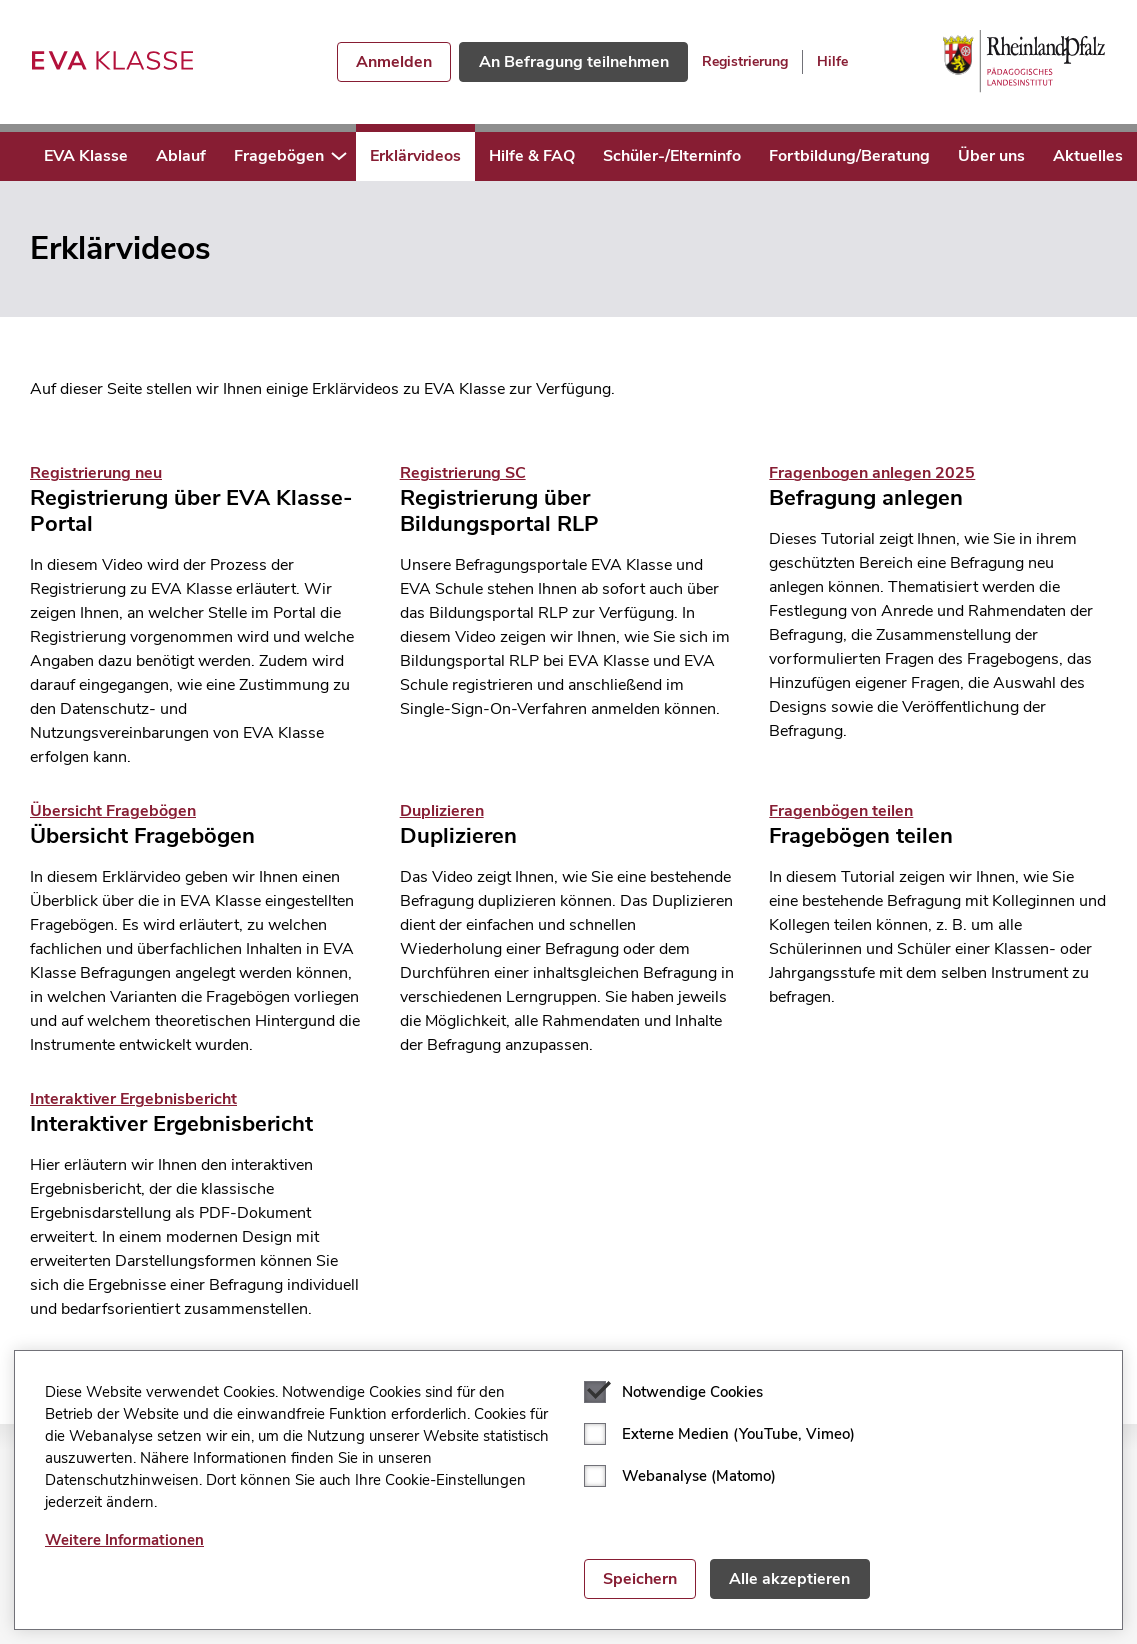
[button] (339, 157)
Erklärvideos (415, 156)
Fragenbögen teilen (841, 811)
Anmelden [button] (394, 62)
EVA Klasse (86, 156)
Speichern (640, 1579)
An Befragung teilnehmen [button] (574, 62)
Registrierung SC (463, 473)
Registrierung (745, 61)
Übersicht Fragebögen (113, 811)
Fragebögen (279, 156)
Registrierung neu (96, 473)
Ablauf (181, 156)
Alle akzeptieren (789, 1579)
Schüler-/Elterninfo (672, 156)
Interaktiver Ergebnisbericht (133, 1099)
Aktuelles (1088, 156)
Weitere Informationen (124, 1540)
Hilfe (832, 61)
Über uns (991, 156)
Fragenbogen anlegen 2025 (872, 473)
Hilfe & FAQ (532, 156)
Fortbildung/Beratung (849, 156)
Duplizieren (442, 811)
